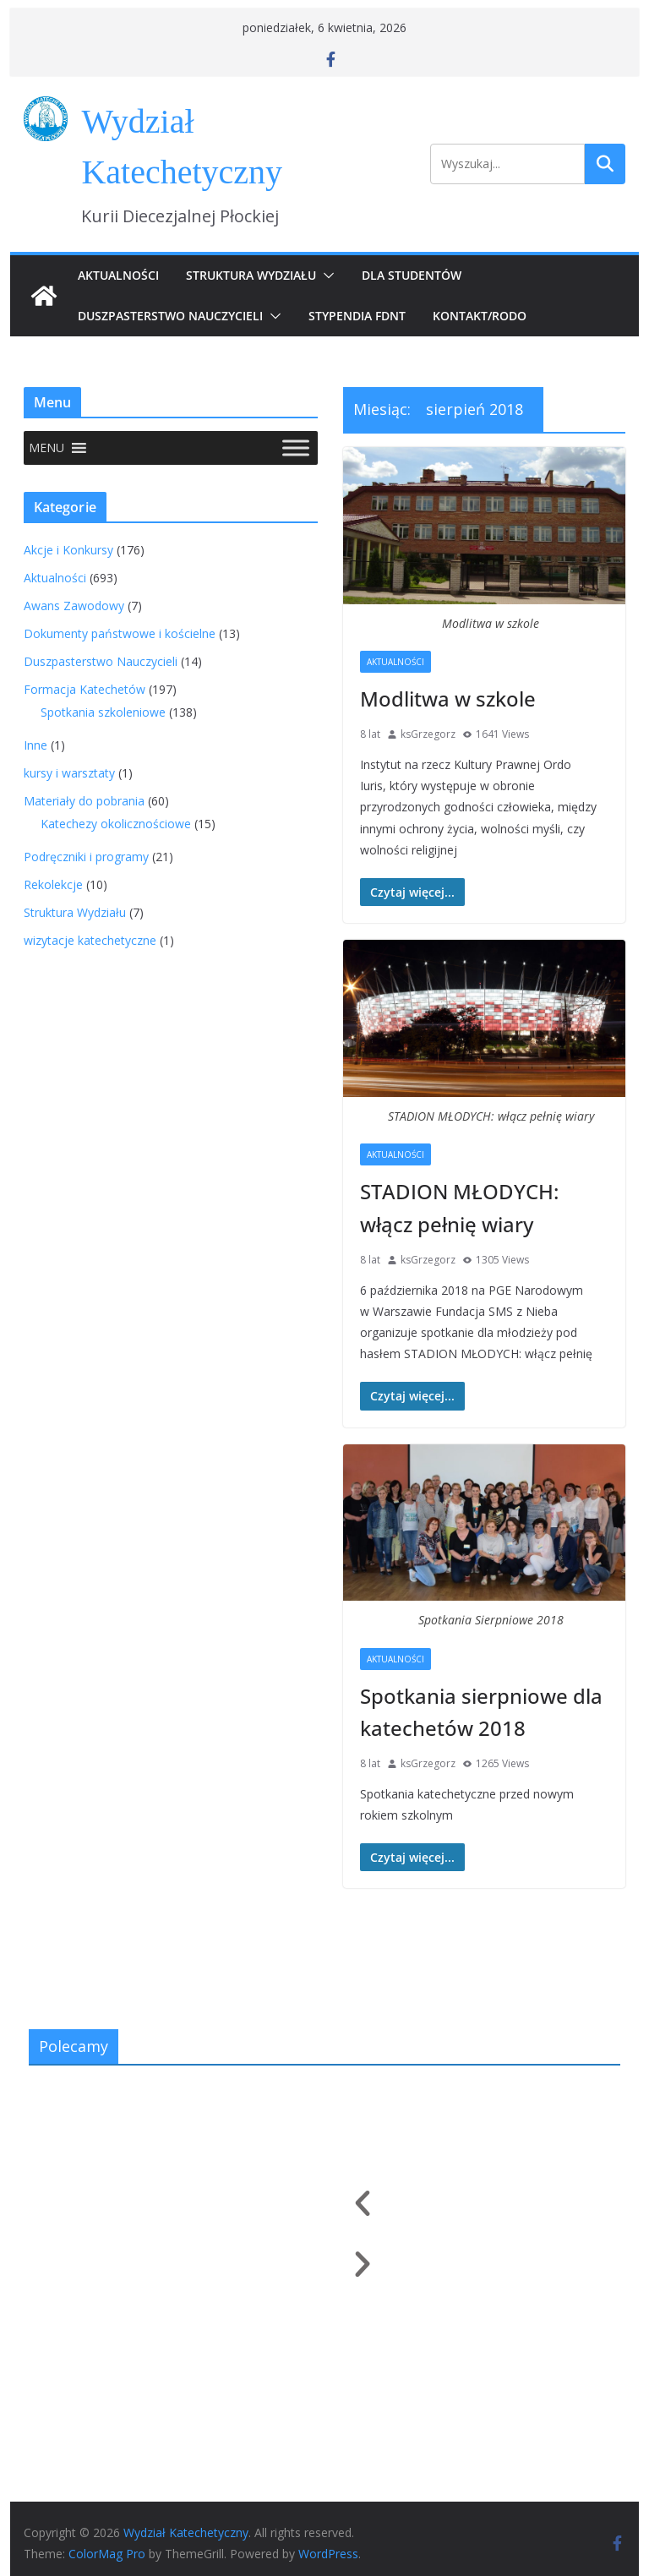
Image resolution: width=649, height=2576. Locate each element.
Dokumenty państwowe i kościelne (119, 633)
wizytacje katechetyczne (90, 940)
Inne (35, 745)
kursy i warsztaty (69, 773)
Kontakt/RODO (479, 316)
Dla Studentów (411, 275)
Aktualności (118, 275)
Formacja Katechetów (84, 689)
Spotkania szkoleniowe (103, 712)
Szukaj (605, 164)
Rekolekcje (53, 884)
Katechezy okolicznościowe (116, 824)
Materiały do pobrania (84, 801)
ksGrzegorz (428, 734)
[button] (325, 275)
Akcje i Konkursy (68, 550)
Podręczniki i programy (86, 857)
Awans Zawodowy (74, 606)
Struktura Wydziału (251, 275)
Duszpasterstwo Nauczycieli (170, 316)
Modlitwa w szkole (448, 698)
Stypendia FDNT (357, 316)
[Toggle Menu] (295, 447)
